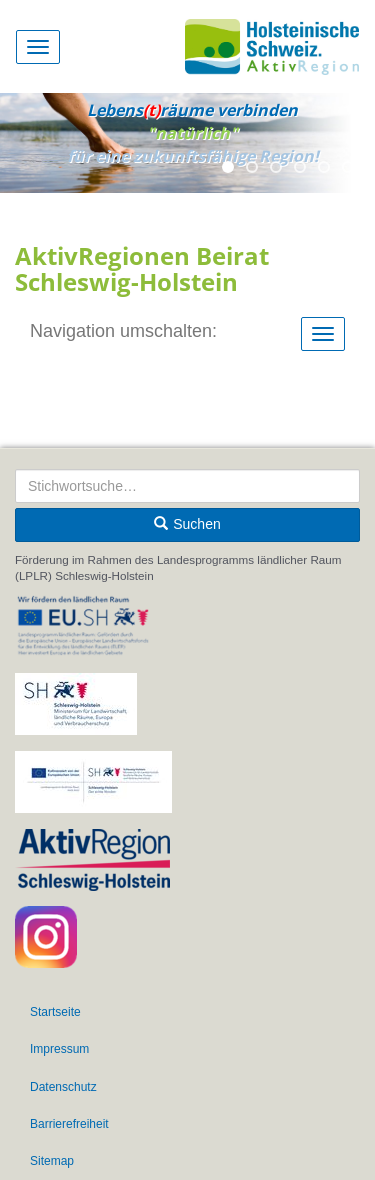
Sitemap (52, 1161)
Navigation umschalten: (123, 331)
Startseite (55, 1012)
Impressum (59, 1049)
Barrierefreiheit (69, 1124)
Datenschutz (63, 1087)
